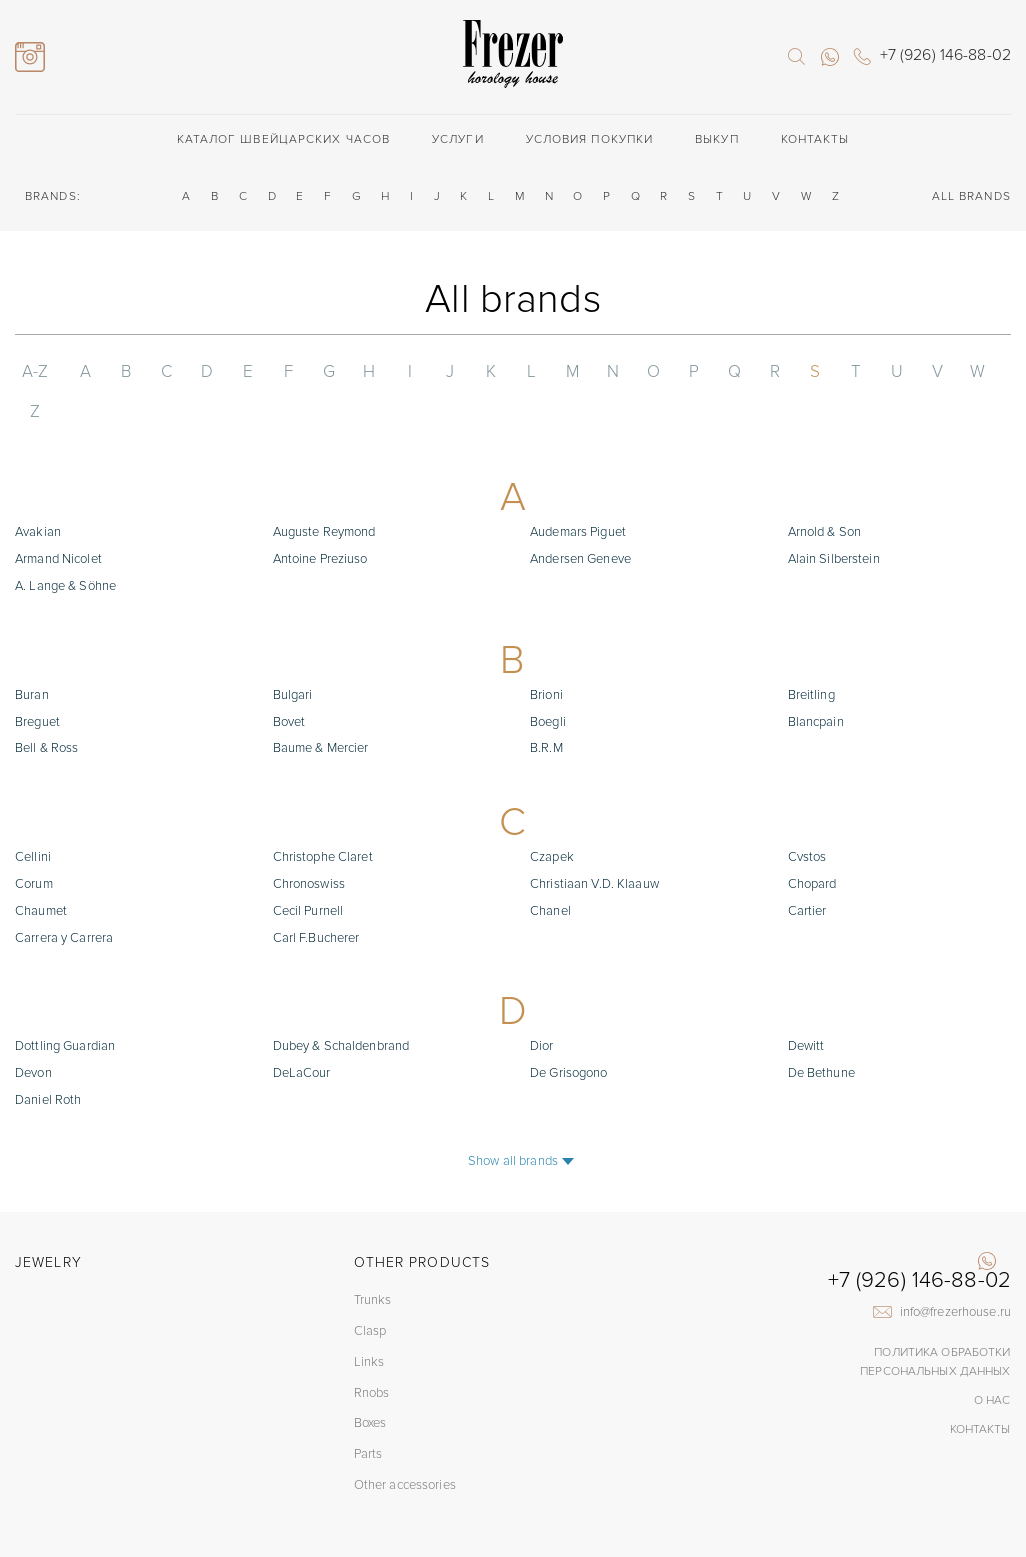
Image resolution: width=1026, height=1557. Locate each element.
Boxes (370, 1384)
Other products (422, 1222)
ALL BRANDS (971, 196)
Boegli (548, 682)
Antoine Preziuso (320, 519)
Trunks (373, 1261)
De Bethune (821, 1033)
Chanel (550, 871)
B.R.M (546, 708)
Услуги (458, 139)
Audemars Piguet (578, 492)
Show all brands (513, 1121)
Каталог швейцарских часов (284, 139)
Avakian (38, 492)
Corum (34, 844)
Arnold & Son (825, 492)
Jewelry (48, 1222)
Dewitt (806, 1006)
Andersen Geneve (580, 519)
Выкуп (717, 139)
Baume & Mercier (321, 708)
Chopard (812, 844)
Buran (32, 655)
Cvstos (807, 817)
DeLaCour (302, 1033)
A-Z (33, 371)
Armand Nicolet (58, 519)
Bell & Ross (46, 708)
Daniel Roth (48, 1060)
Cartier (807, 871)
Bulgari (293, 655)
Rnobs (372, 1353)
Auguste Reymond (324, 492)
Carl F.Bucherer (316, 898)
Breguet (37, 682)
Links (369, 1323)
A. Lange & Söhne (65, 546)
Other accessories (405, 1446)
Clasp (370, 1292)
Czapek (552, 817)
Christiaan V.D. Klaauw (594, 844)
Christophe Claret (323, 817)
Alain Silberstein (834, 519)
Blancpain (816, 682)
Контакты (815, 139)
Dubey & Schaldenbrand (341, 1006)
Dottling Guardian (65, 1006)
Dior (542, 1006)
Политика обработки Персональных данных (936, 1322)
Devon (33, 1033)
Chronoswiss (309, 844)
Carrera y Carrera (64, 898)
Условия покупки (590, 139)
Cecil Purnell (308, 871)
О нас (992, 1360)
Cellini (33, 817)
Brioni (546, 655)
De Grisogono (569, 1033)
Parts (368, 1415)
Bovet (289, 682)
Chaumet (41, 871)
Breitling (811, 655)
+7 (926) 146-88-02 (919, 1241)
